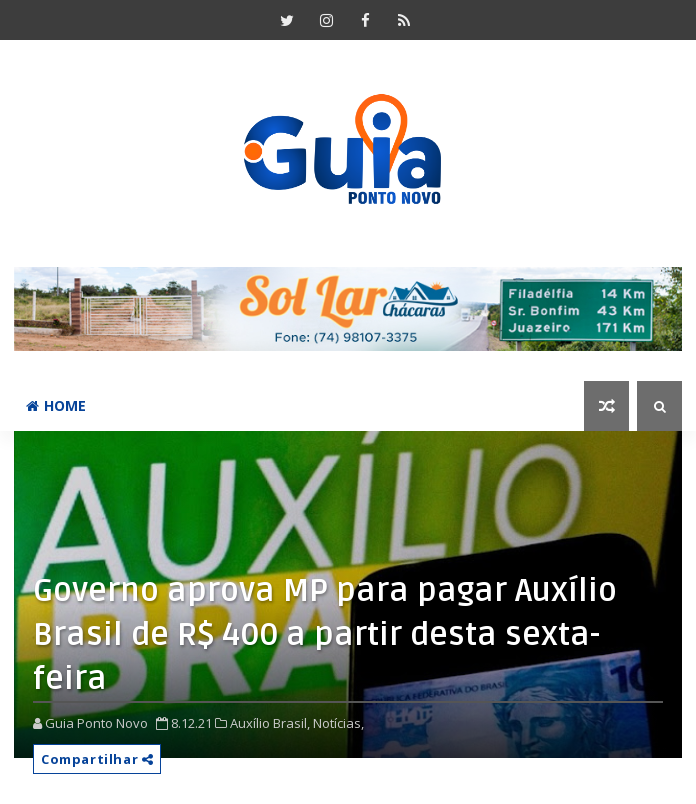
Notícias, (338, 723)
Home (56, 405)
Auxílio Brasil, (270, 723)
